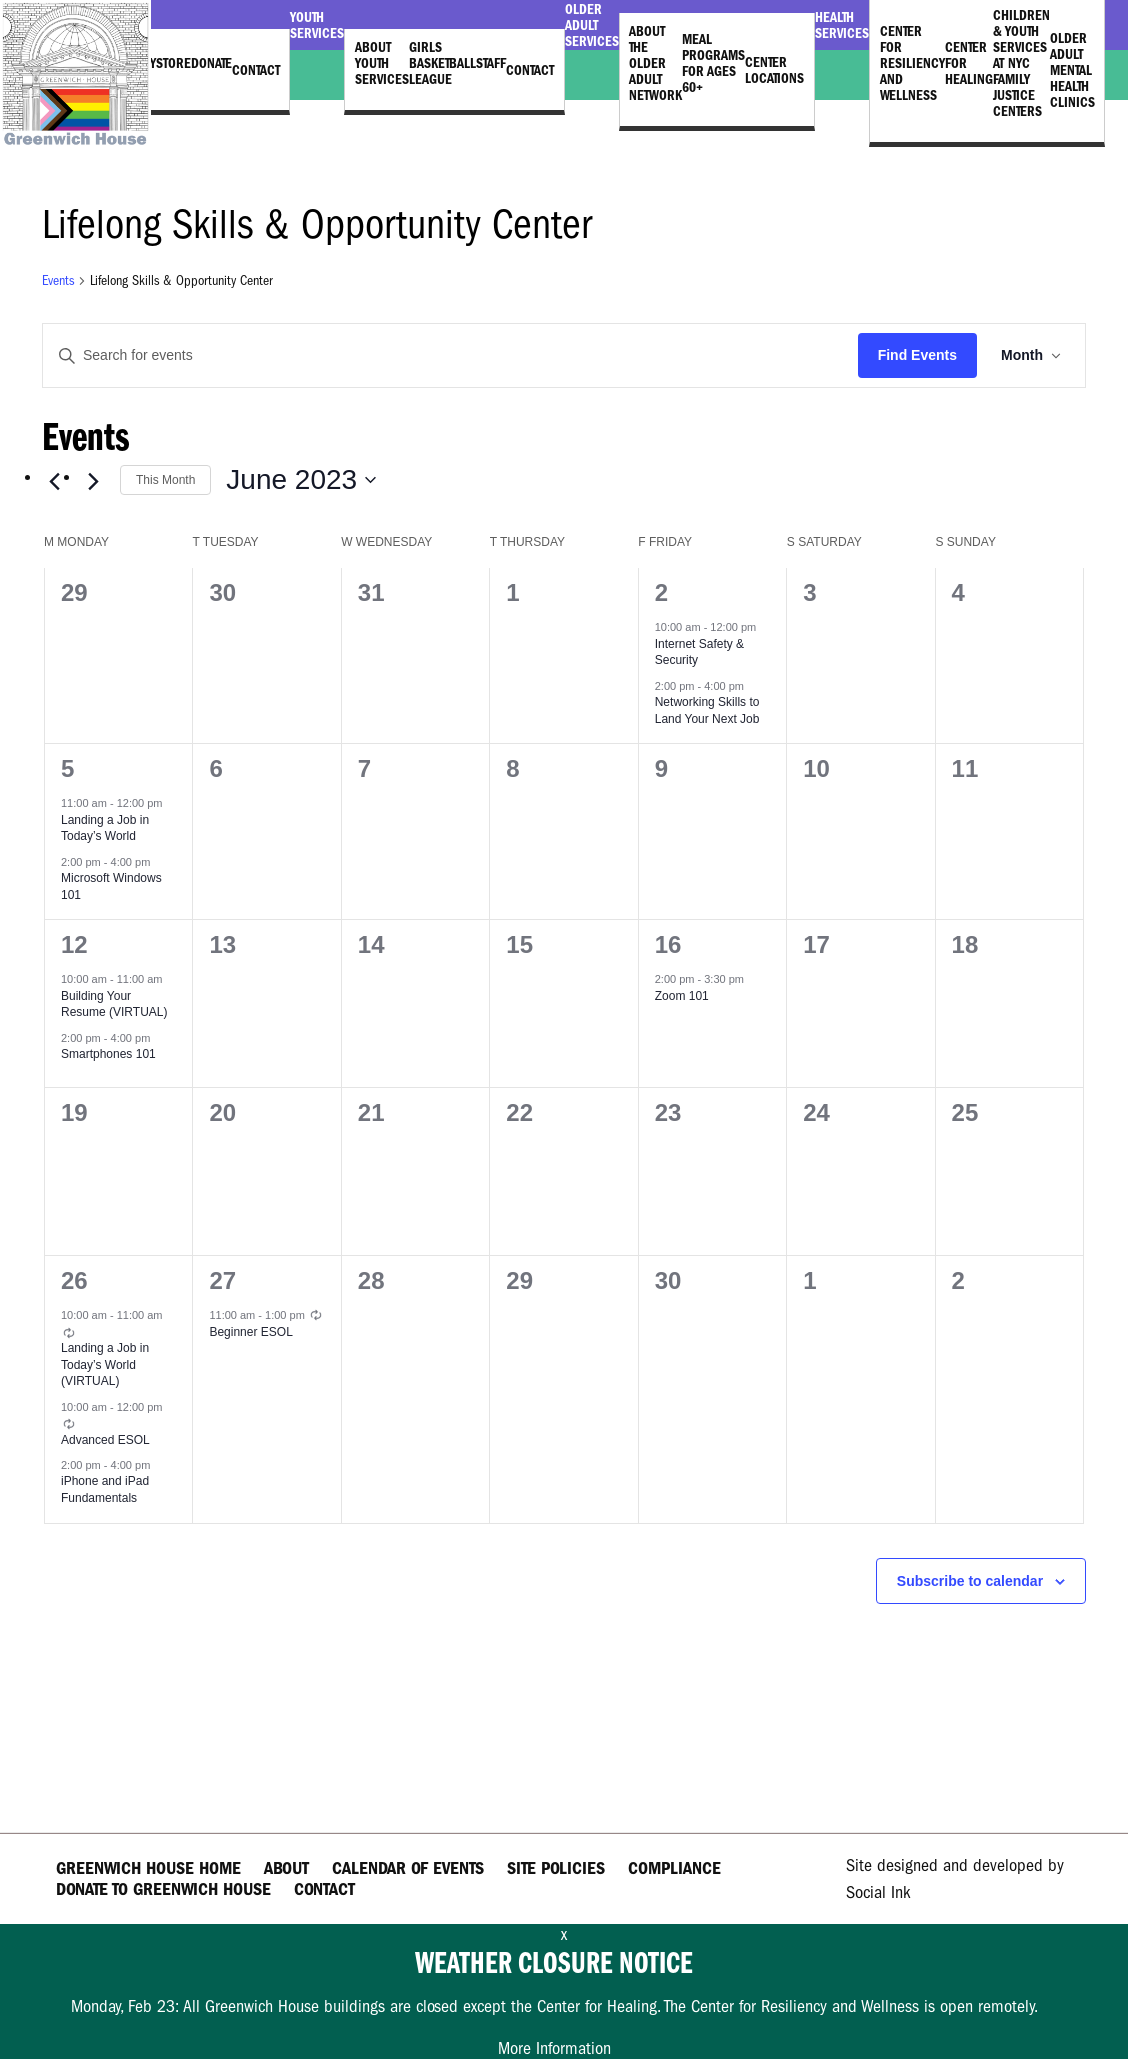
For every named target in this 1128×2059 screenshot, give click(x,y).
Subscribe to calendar (970, 1581)
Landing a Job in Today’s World (105, 828)
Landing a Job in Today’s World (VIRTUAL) (105, 1364)
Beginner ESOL (250, 1332)
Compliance (674, 1868)
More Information (554, 2048)
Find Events (917, 355)
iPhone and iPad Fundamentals (105, 1489)
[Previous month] (54, 482)
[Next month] (93, 482)
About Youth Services (382, 63)
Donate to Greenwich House (163, 1889)
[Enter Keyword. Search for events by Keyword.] (450, 355)
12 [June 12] (74, 944)
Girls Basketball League (442, 63)
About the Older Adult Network (655, 63)
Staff (491, 63)
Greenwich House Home (148, 1868)
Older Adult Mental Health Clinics (1072, 70)
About (286, 1868)
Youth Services (317, 25)
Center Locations (774, 70)
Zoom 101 (682, 996)
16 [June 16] (668, 944)
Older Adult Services (592, 25)
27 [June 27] (222, 1280)
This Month (165, 480)
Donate (211, 63)
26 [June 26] (74, 1280)
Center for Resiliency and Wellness (912, 63)
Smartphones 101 (108, 1054)
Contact (256, 70)
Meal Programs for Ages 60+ (713, 63)
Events (58, 280)
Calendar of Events (408, 1868)
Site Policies (556, 1868)
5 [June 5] (67, 768)
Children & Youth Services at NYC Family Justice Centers (1021, 63)
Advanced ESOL (105, 1440)
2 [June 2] (661, 592)
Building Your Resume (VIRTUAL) (114, 1004)
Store (173, 63)
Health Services (842, 25)
